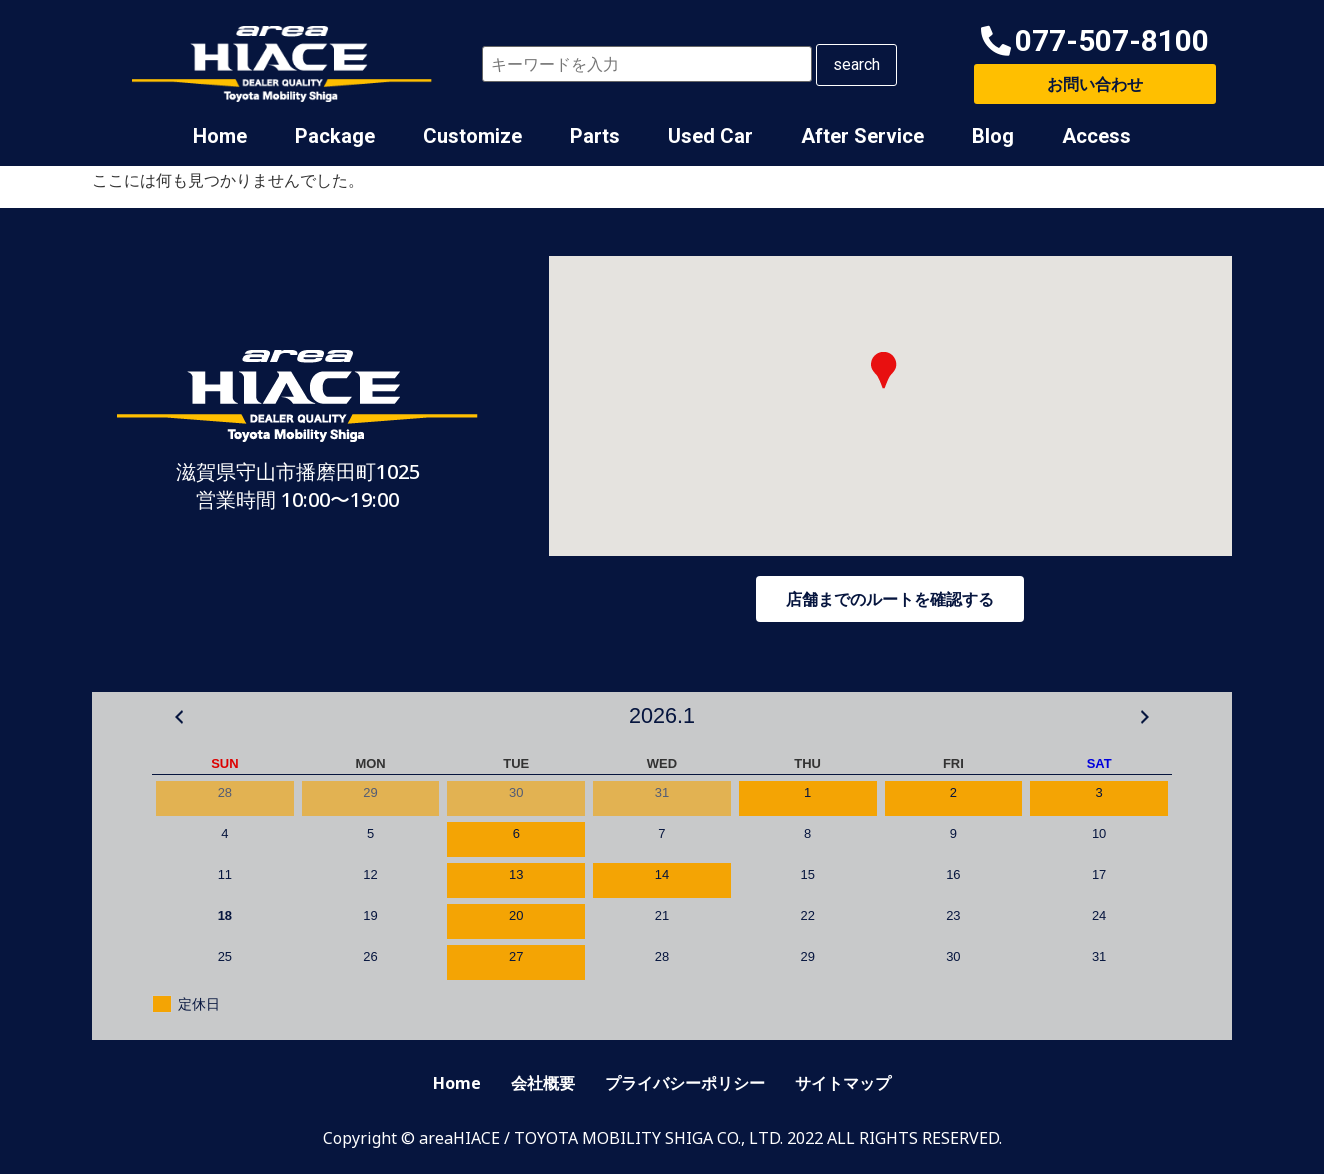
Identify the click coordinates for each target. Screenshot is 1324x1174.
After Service (862, 136)
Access (1096, 136)
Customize (472, 136)
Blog (993, 136)
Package (335, 136)
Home (220, 136)
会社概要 (543, 1083)
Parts (595, 136)
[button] (1095, 41)
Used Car (710, 136)
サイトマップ (843, 1083)
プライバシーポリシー (685, 1083)
